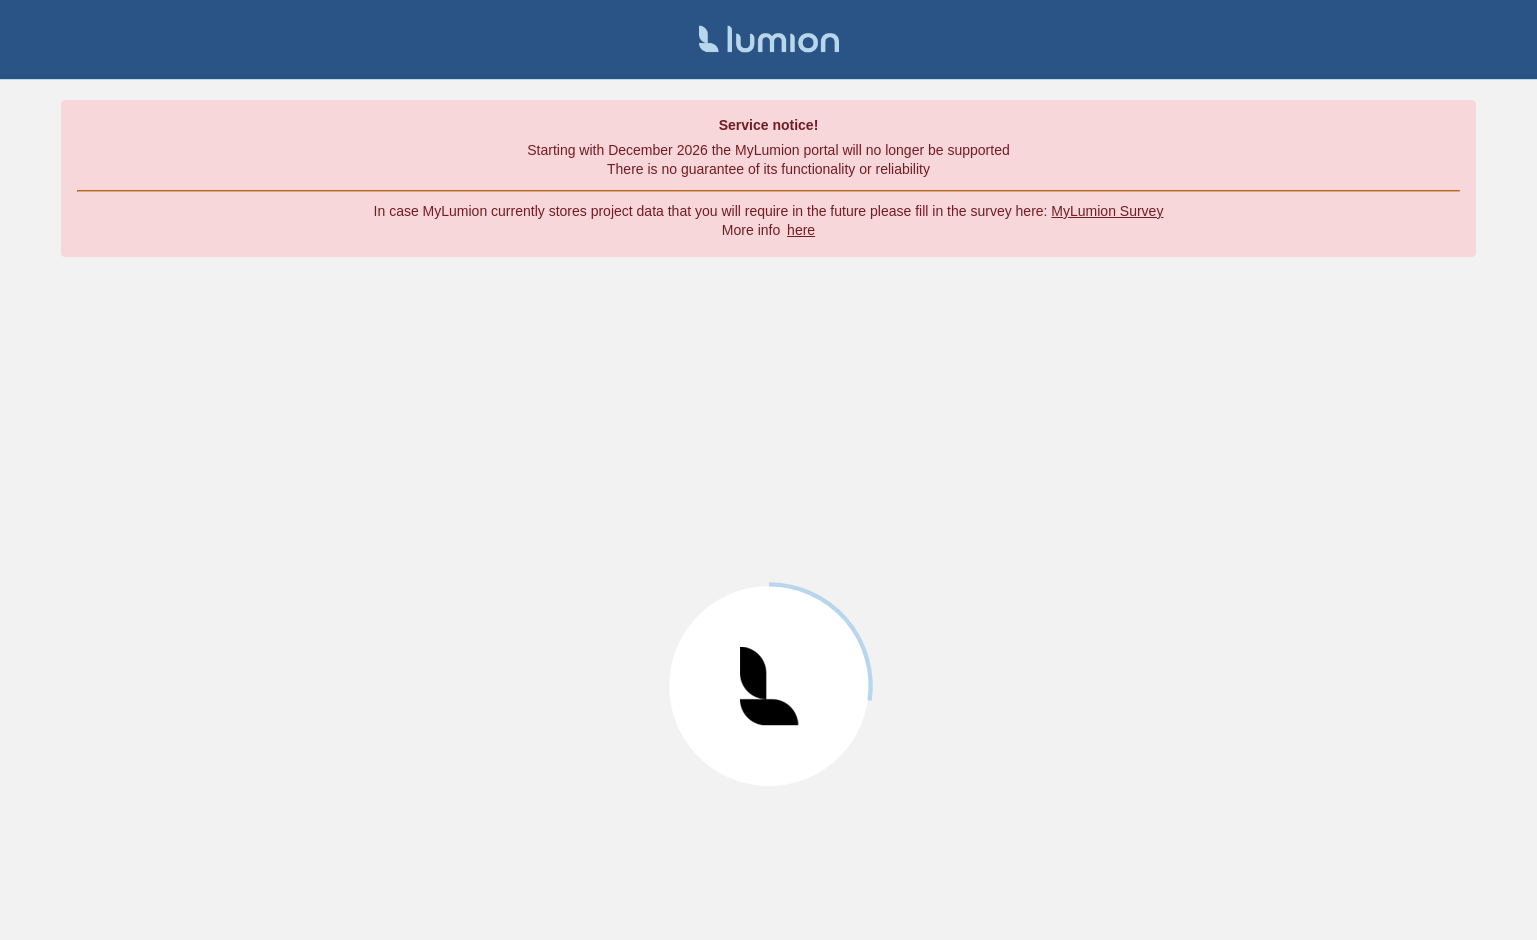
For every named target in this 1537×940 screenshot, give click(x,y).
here (801, 230)
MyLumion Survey (1107, 211)
